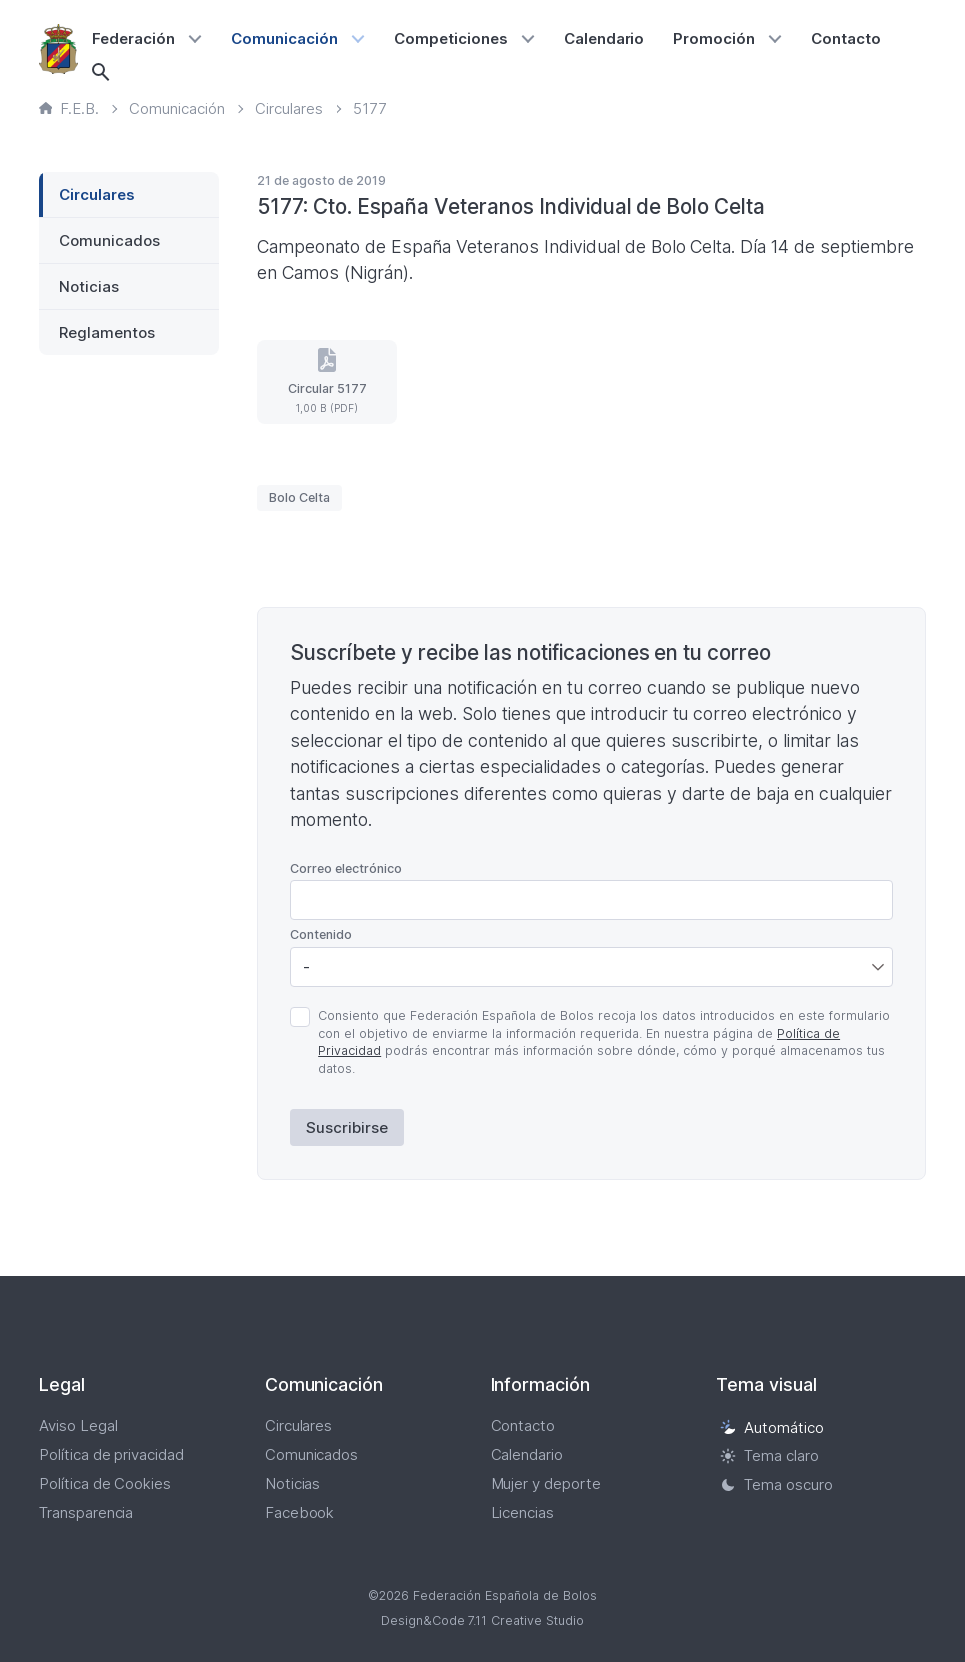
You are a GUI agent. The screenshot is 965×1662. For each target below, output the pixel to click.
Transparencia (86, 1512)
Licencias (523, 1512)
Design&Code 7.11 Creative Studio (483, 1620)
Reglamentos (107, 332)
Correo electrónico (346, 868)
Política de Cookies (105, 1483)
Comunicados (109, 240)
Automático (772, 1427)
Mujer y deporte (546, 1483)
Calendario (604, 38)
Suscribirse (347, 1127)
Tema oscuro (776, 1484)
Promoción (714, 38)
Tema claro (769, 1455)
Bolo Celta (299, 497)
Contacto (846, 38)
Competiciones (451, 38)
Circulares (97, 194)
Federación (133, 38)
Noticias (89, 286)
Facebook (300, 1512)
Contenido (321, 934)
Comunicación (284, 38)
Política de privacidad (112, 1454)
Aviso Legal (78, 1425)
